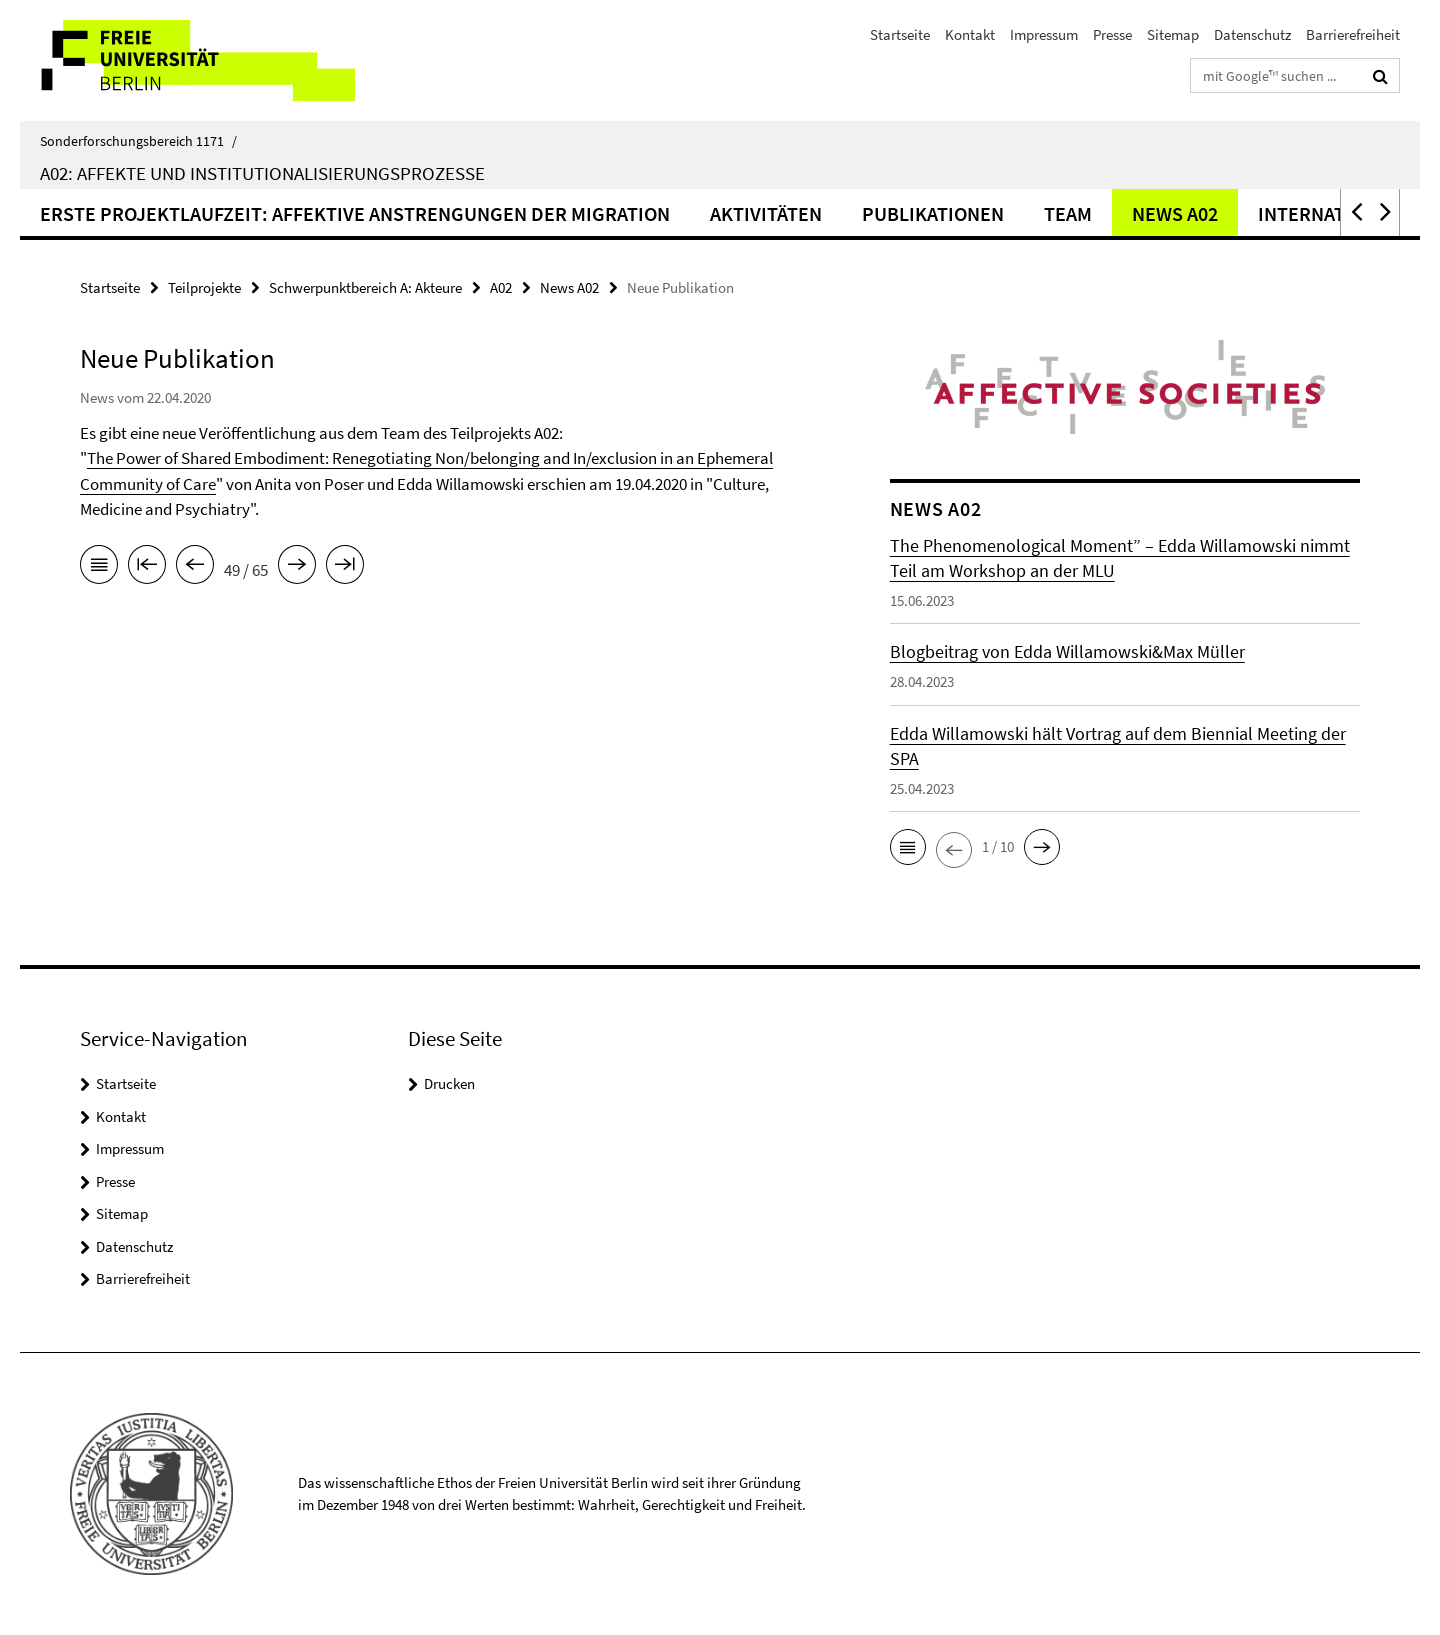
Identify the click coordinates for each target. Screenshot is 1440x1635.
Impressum (1044, 34)
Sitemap (1173, 34)
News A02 (1175, 213)
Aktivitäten (766, 213)
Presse (1112, 34)
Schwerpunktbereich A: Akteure (365, 287)
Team (1068, 213)
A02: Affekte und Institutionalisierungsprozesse (262, 173)
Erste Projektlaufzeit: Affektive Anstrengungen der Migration (355, 213)
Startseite (900, 34)
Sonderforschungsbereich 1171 (138, 141)
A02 (501, 287)
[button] (1355, 212)
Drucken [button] (449, 1083)
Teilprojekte (204, 287)
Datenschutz (1252, 34)
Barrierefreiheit (1353, 34)
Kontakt (970, 34)
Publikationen (933, 213)
